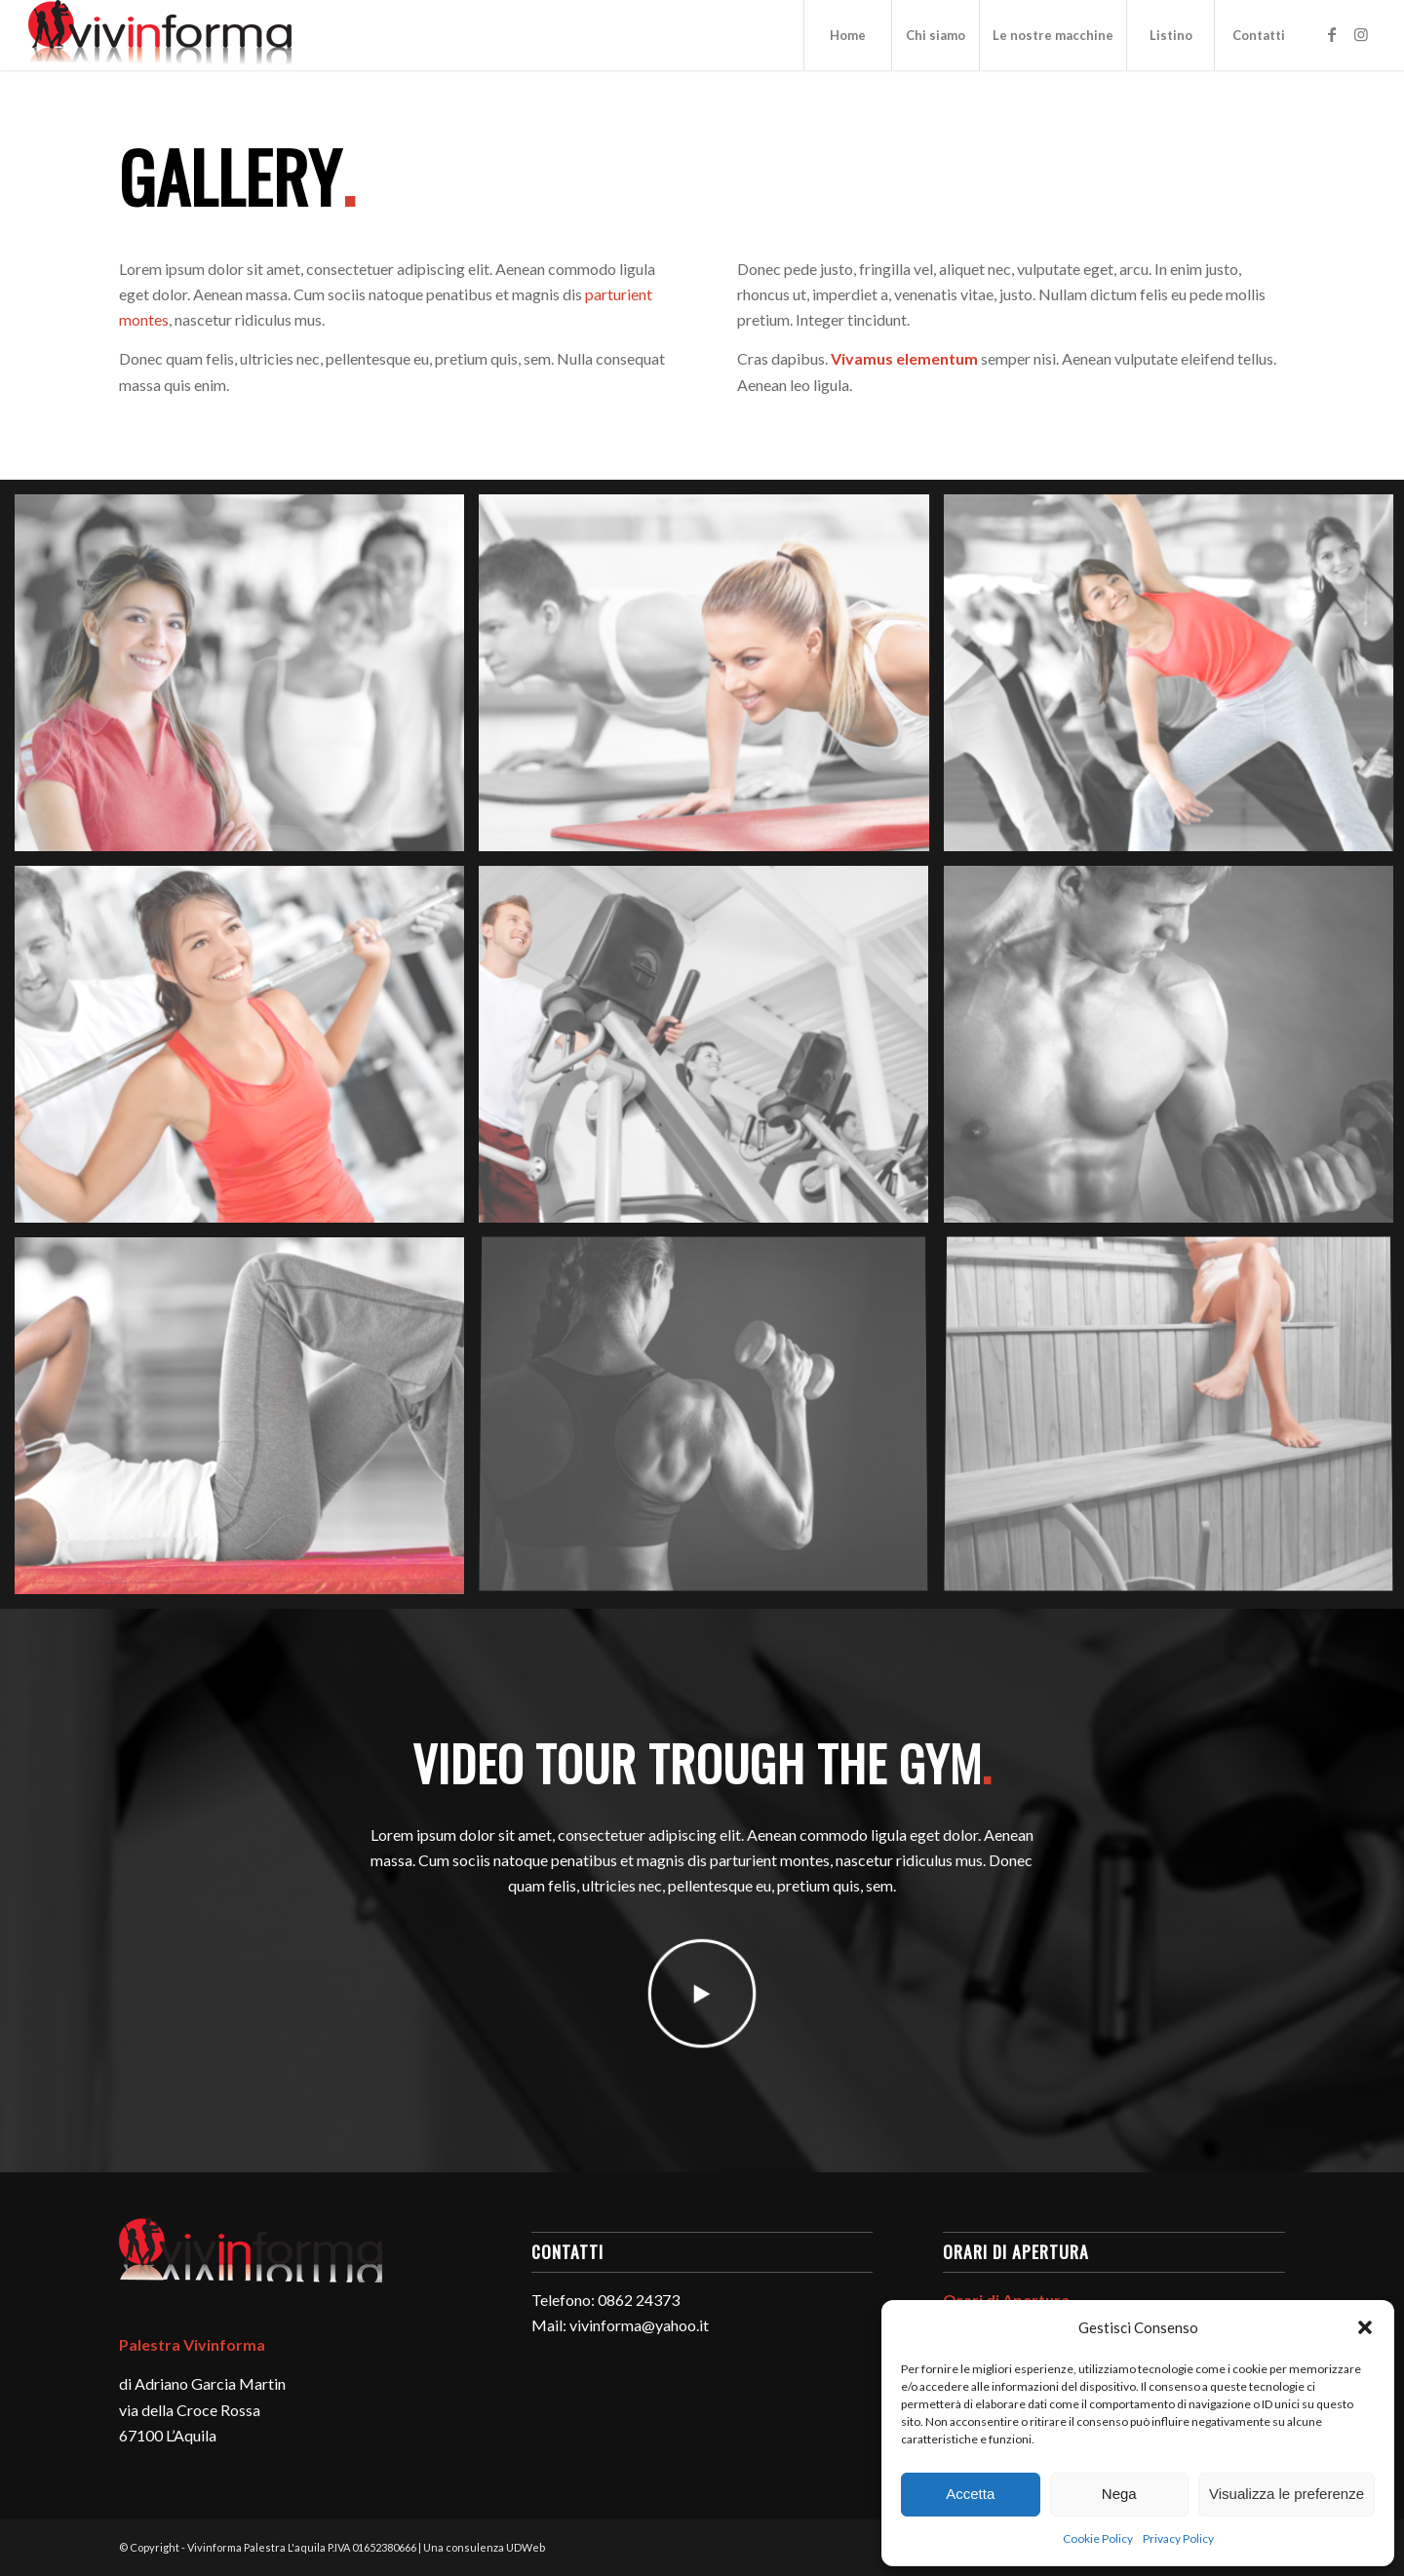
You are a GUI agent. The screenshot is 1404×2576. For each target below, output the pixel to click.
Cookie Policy (1098, 2538)
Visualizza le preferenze (1286, 2493)
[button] (1365, 2327)
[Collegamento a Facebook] (1331, 34)
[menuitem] (847, 35)
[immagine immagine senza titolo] (247, 680)
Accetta (970, 2493)
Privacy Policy (1178, 2538)
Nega (1119, 2493)
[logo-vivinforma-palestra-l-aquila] (160, 35)
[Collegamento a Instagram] (1361, 34)
